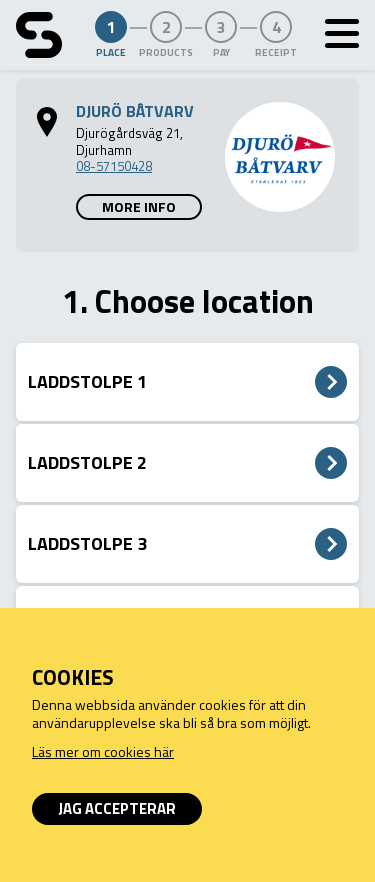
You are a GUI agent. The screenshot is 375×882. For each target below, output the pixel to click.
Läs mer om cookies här (103, 751)
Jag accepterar (117, 808)
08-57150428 (114, 166)
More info (139, 206)
